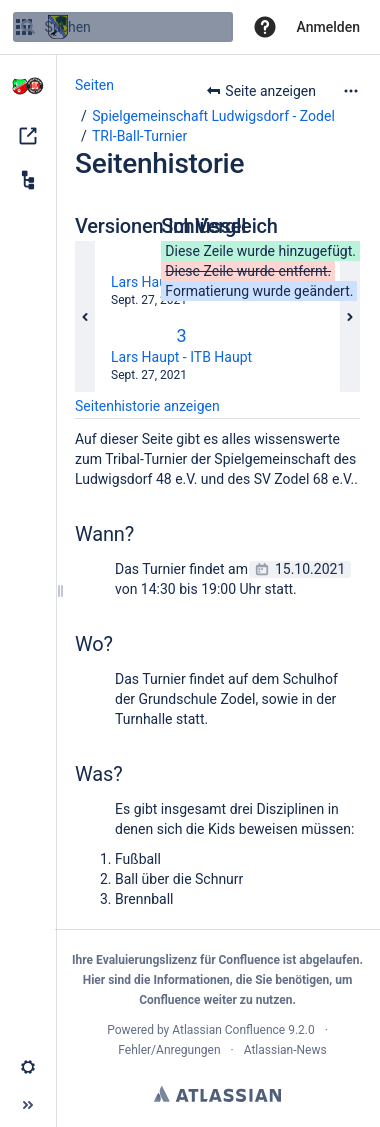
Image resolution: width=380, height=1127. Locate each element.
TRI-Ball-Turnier (139, 136)
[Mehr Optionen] (351, 91)
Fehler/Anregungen (169, 1050)
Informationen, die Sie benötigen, (242, 980)
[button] (265, 27)
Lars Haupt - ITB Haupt (181, 357)
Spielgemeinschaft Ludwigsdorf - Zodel (213, 116)
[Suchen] (28, 27)
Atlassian (217, 1094)
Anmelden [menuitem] (328, 27)
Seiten (94, 85)
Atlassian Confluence (228, 1030)
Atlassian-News (285, 1050)
